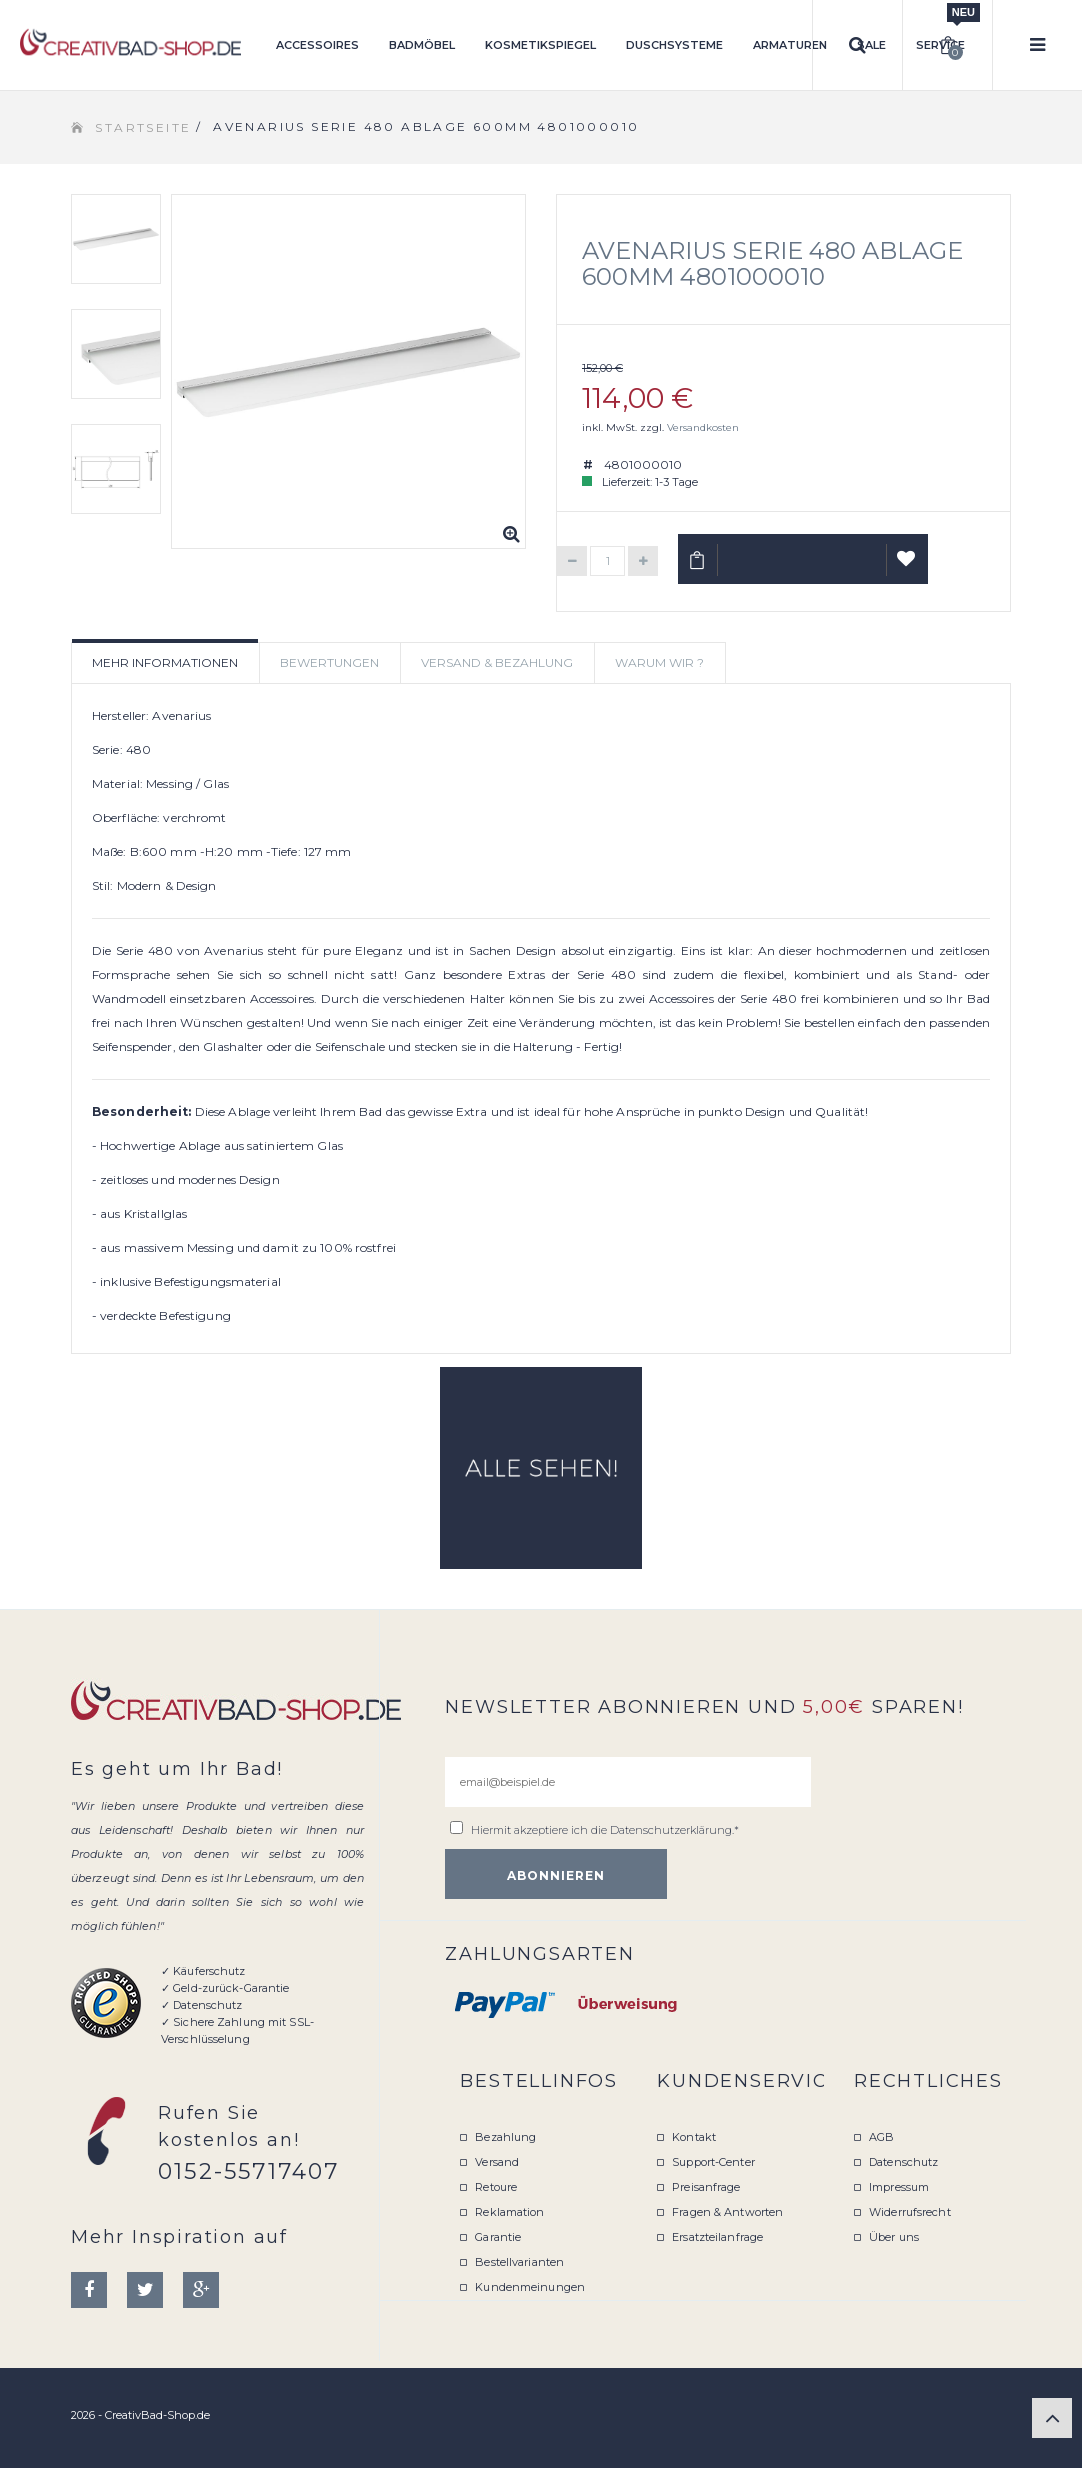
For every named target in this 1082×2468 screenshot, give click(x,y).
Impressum (899, 2187)
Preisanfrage (706, 2187)
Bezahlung (505, 2137)
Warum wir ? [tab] (659, 662)
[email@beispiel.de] (628, 1782)
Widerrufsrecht (910, 2212)
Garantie (498, 2237)
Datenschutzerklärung (671, 1830)
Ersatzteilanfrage (717, 2237)
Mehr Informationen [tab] (165, 662)
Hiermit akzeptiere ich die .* (605, 1830)
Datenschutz (903, 2162)
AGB (881, 2137)
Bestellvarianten (519, 2262)
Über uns (894, 2237)
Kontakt (694, 2137)
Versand (497, 2162)
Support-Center (713, 2162)
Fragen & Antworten (727, 2212)
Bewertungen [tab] (329, 662)
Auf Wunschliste (907, 567)
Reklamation (509, 2212)
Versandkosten (703, 427)
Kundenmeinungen (530, 2287)
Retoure (496, 2187)
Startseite (143, 127)
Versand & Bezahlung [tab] (497, 662)
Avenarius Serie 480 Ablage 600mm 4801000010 (772, 263)
